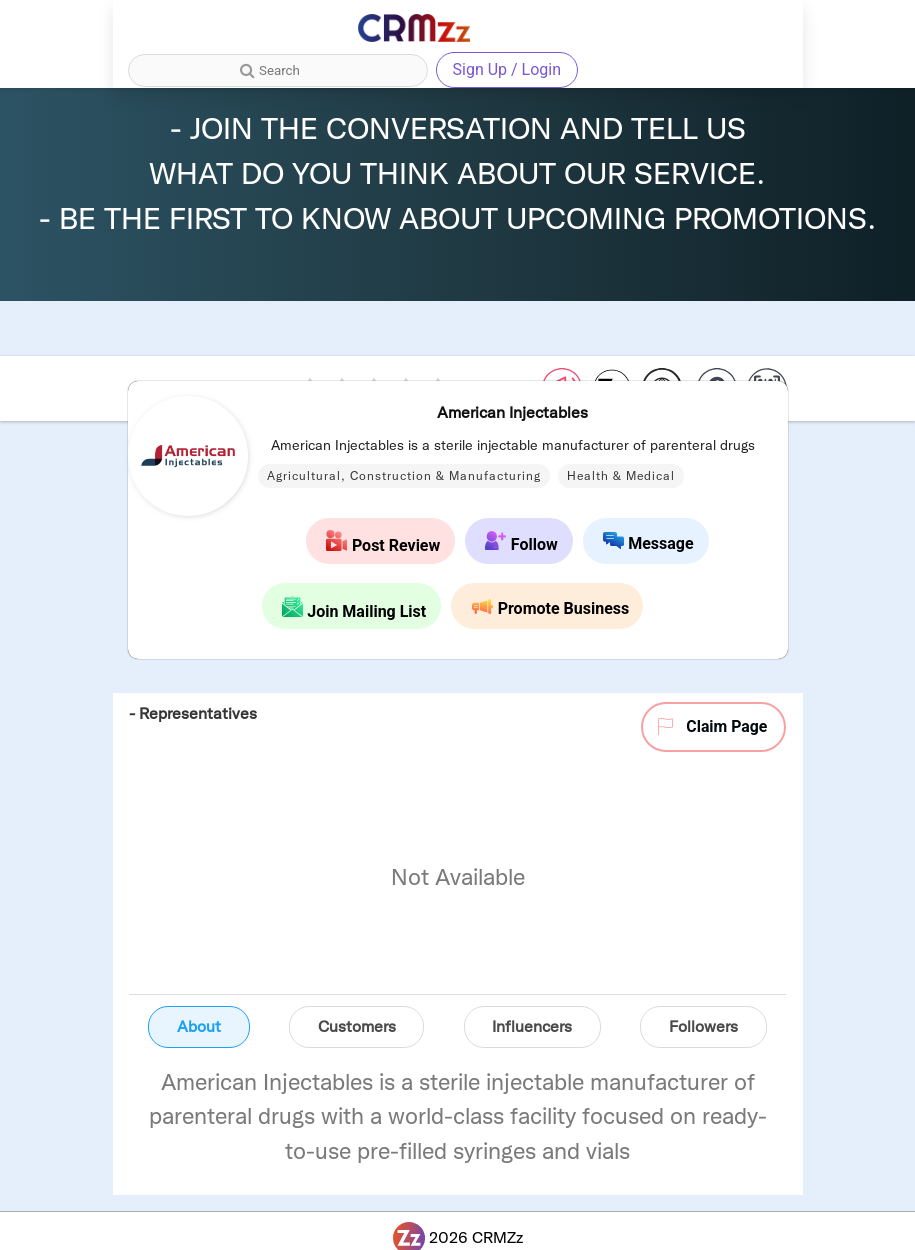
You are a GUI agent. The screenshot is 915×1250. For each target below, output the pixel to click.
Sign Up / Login (507, 69)
